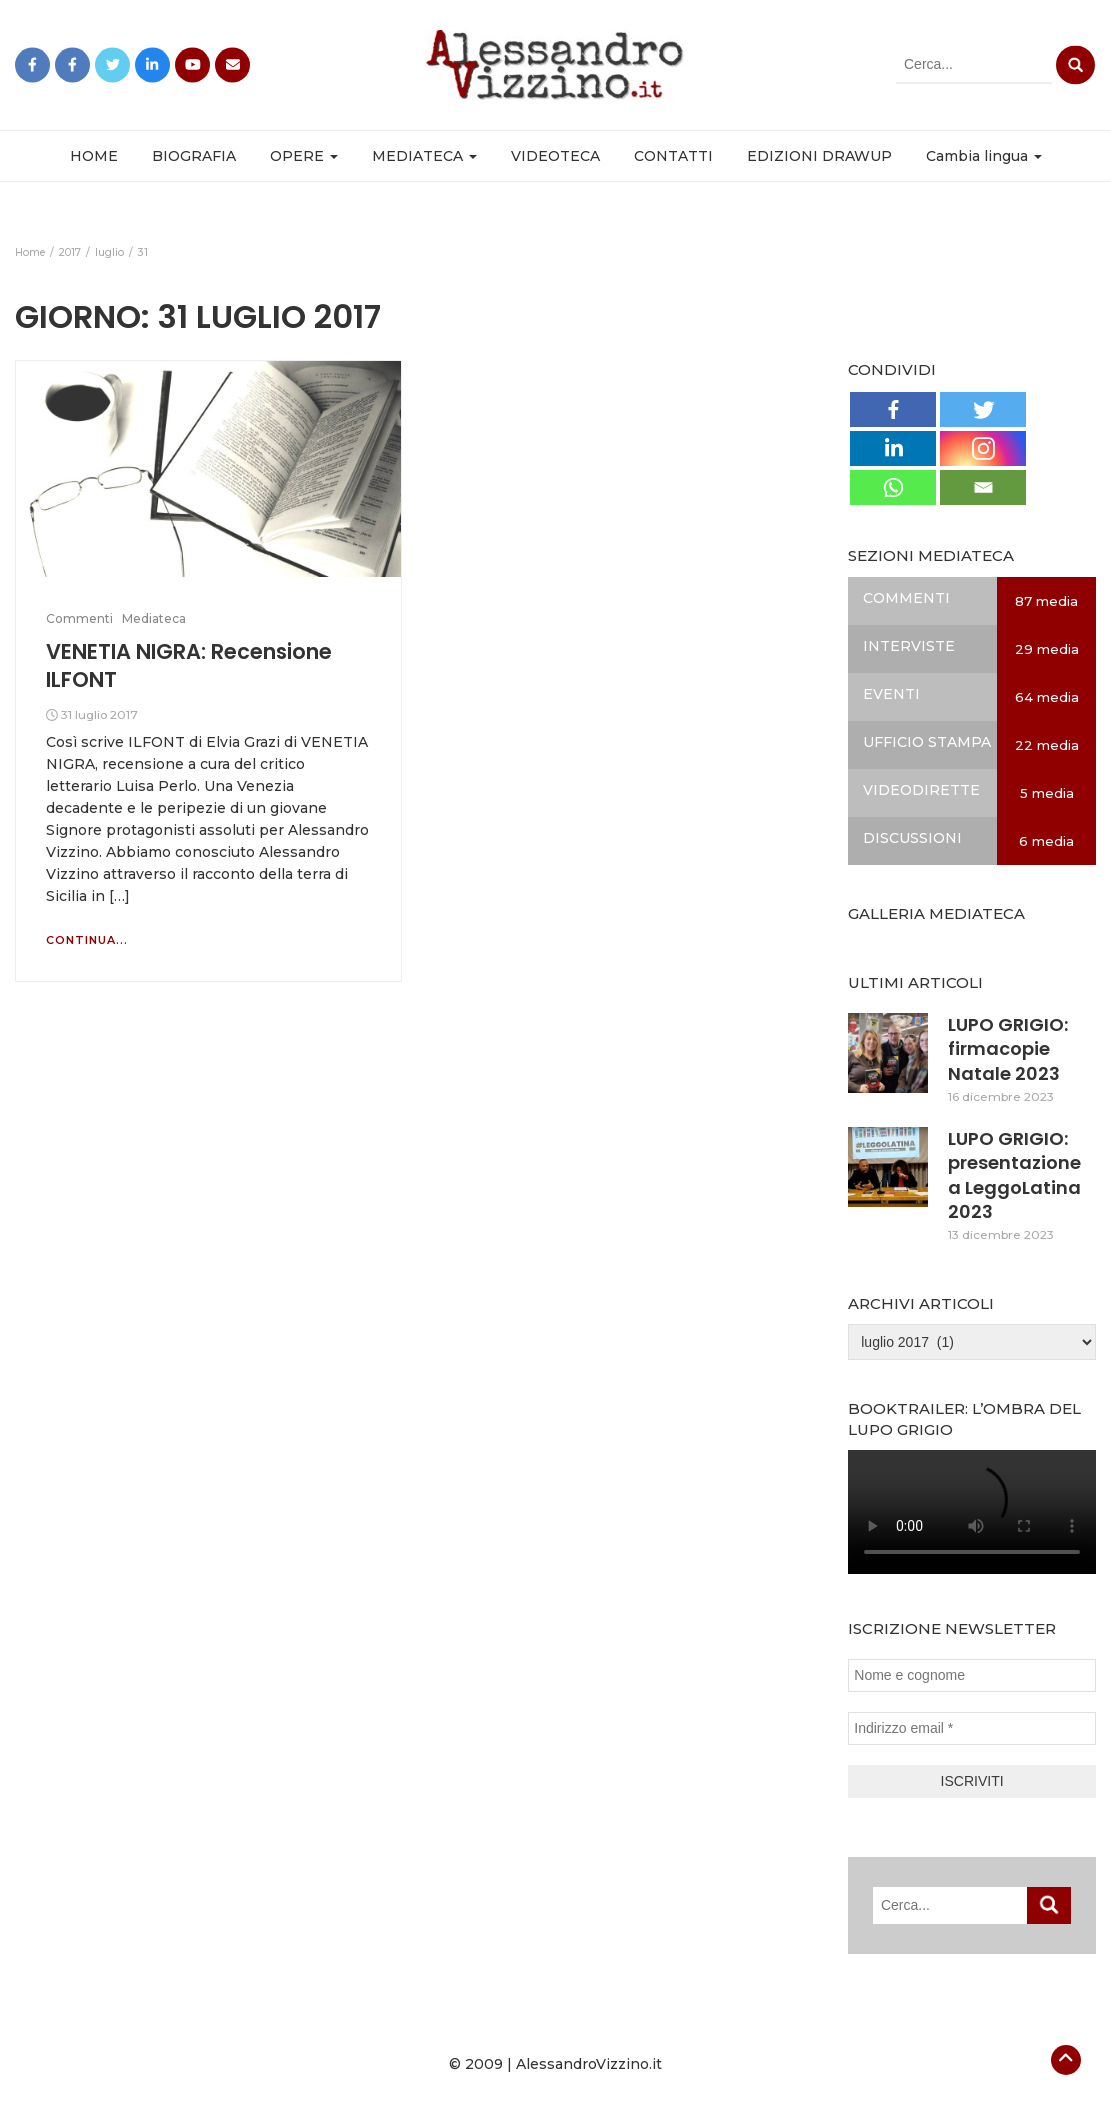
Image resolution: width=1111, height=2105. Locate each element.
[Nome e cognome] (972, 1675)
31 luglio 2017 (99, 714)
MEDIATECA (424, 156)
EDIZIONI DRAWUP (819, 156)
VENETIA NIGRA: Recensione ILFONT (189, 665)
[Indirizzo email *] (972, 1728)
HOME (94, 156)
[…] (117, 896)
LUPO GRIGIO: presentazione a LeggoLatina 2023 (1014, 1175)
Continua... (87, 940)
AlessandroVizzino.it (589, 2064)
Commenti (79, 618)
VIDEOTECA (555, 156)
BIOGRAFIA (194, 156)
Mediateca (154, 618)
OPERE (304, 156)
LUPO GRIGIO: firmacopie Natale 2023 (1008, 1049)
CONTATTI (673, 156)
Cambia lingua (984, 156)
